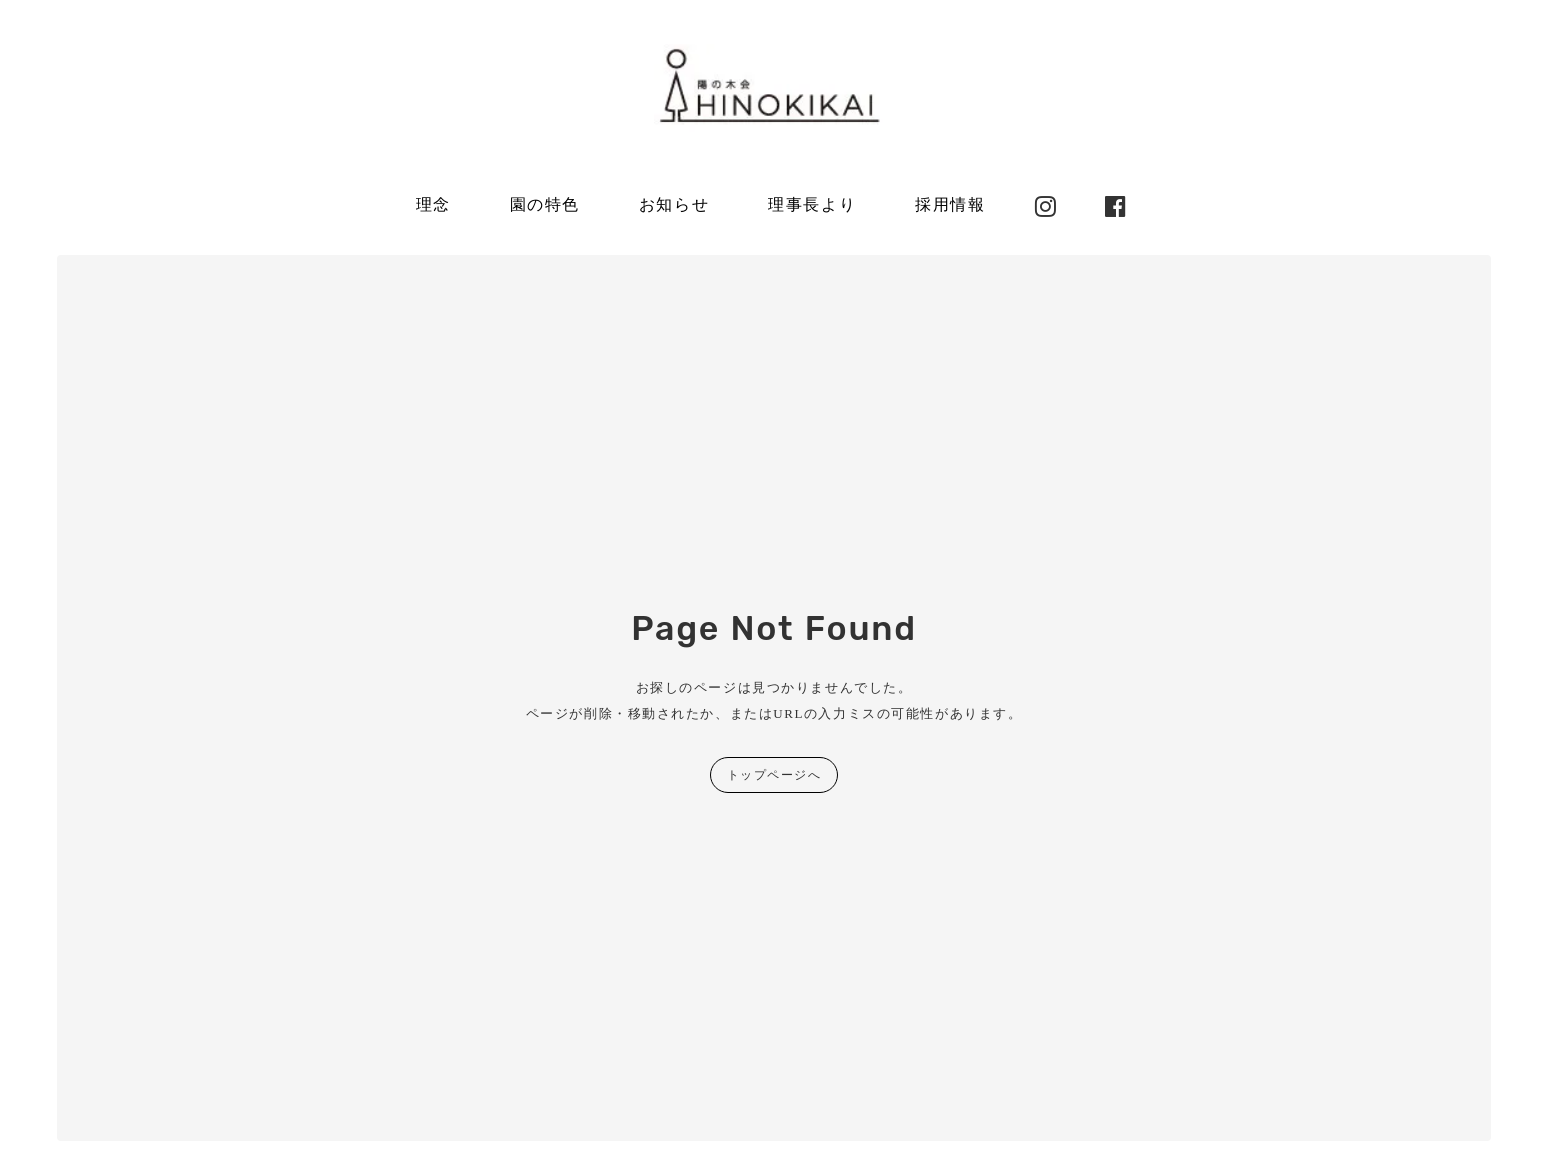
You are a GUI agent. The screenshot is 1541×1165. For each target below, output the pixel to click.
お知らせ (674, 204)
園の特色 (545, 204)
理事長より (812, 204)
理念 (433, 204)
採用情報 (950, 204)
